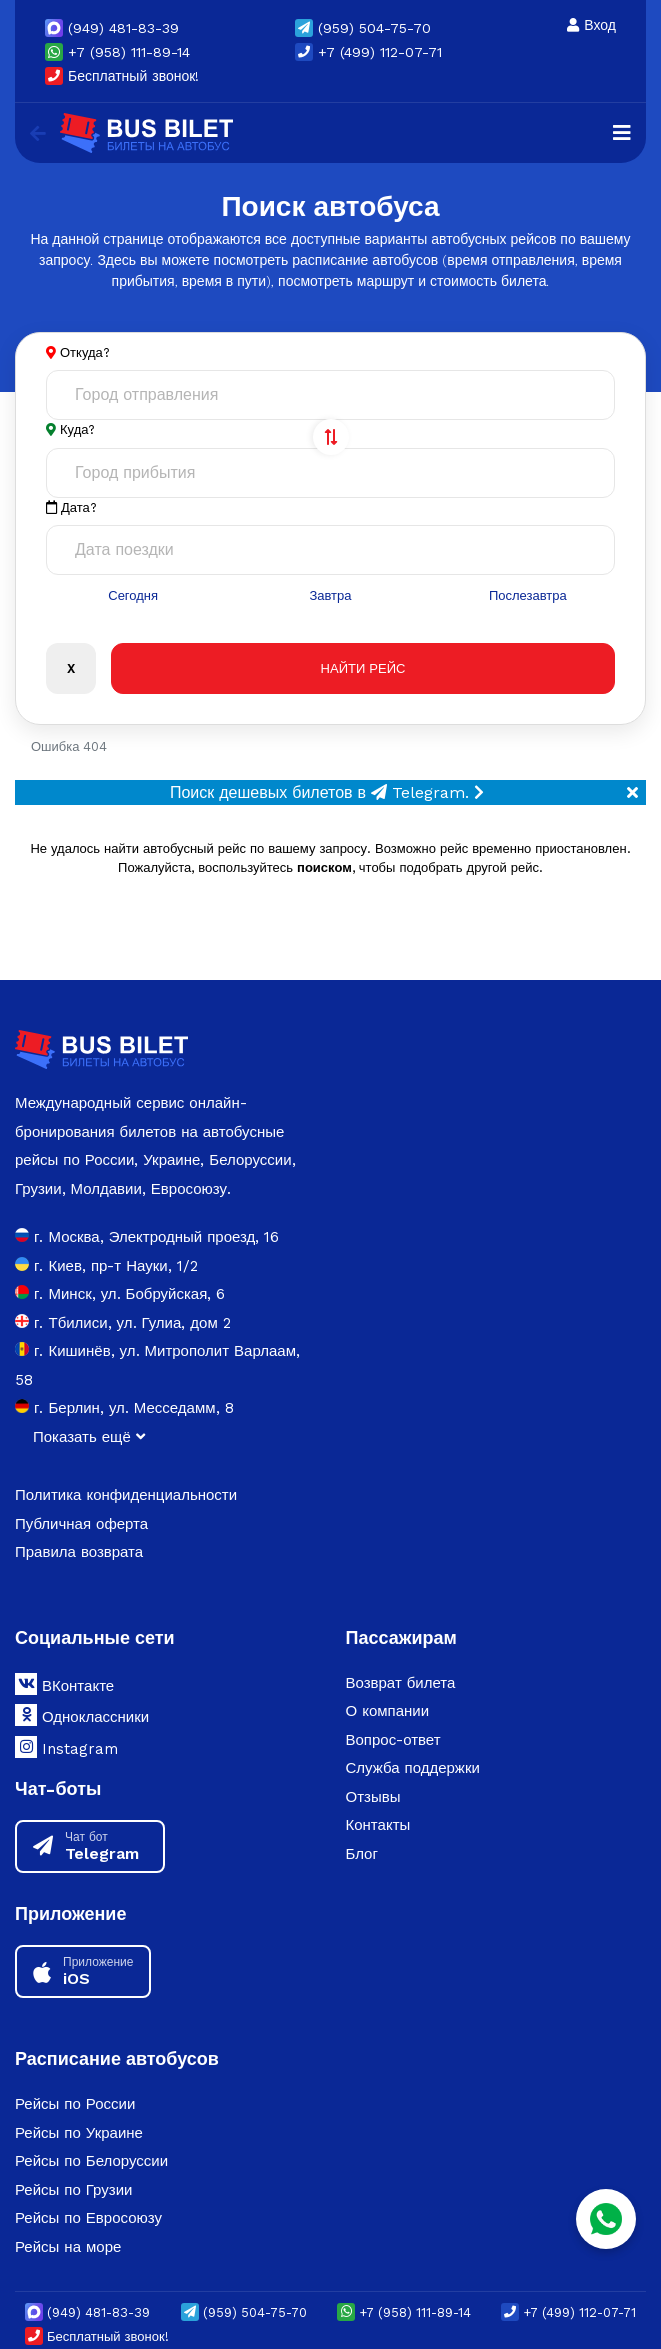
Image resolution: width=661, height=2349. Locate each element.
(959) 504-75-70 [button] (363, 28)
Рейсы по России (75, 2104)
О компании (388, 1711)
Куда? (77, 429)
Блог (362, 1854)
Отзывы (373, 1797)
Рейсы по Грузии (73, 2190)
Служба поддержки (413, 1768)
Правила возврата (79, 1552)
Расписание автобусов (117, 2058)
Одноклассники (82, 1715)
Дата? (71, 508)
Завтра (330, 595)
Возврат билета (401, 1683)
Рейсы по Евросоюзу (88, 2218)
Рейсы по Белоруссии (91, 2161)
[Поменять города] (331, 437)
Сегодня (133, 595)
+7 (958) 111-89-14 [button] (117, 52)
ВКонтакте (64, 1684)
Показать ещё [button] (89, 1437)
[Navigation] (622, 133)
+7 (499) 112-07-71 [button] (368, 52)
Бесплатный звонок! (122, 76)
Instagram (66, 1747)
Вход (591, 25)
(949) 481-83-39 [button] (112, 28)
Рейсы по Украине (79, 2133)
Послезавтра (528, 595)
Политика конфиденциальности (126, 1495)
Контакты (378, 1825)
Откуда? (85, 352)
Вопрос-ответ (393, 1740)
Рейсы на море (68, 2247)
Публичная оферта (81, 1524)
